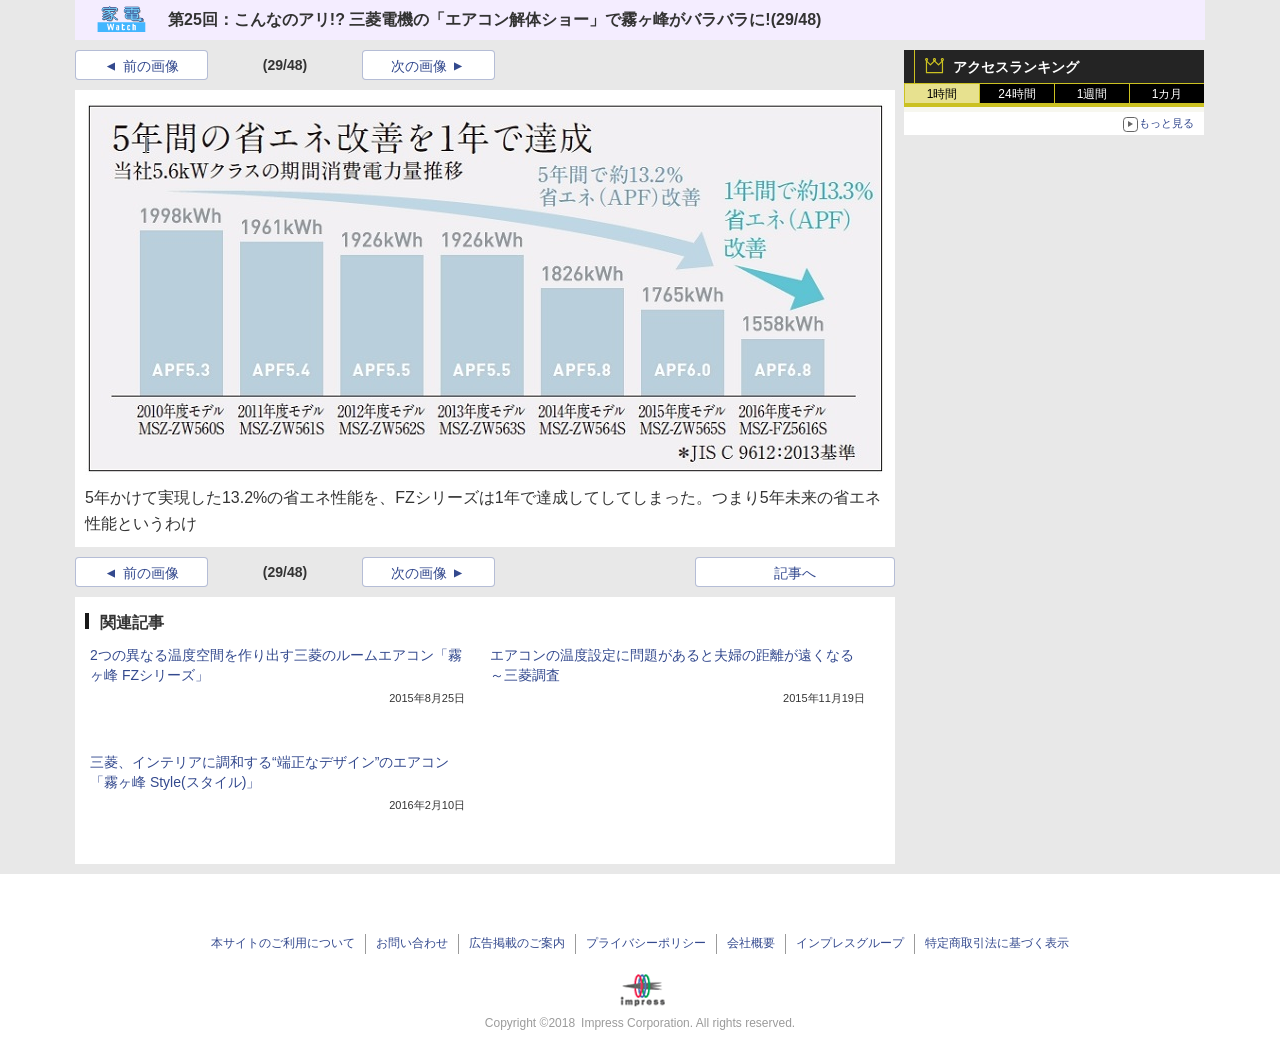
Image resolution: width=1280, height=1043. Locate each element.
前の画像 (151, 66)
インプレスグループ (850, 943)
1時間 (942, 94)
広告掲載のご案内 (517, 943)
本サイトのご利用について (283, 943)
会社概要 (751, 943)
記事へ (795, 573)
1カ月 (1167, 94)
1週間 (1092, 94)
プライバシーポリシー (646, 943)
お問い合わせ (412, 943)
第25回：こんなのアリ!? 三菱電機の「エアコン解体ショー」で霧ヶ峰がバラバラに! (469, 19)
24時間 (1016, 94)
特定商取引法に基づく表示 (997, 943)
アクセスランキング (1016, 67)
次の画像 (419, 66)
